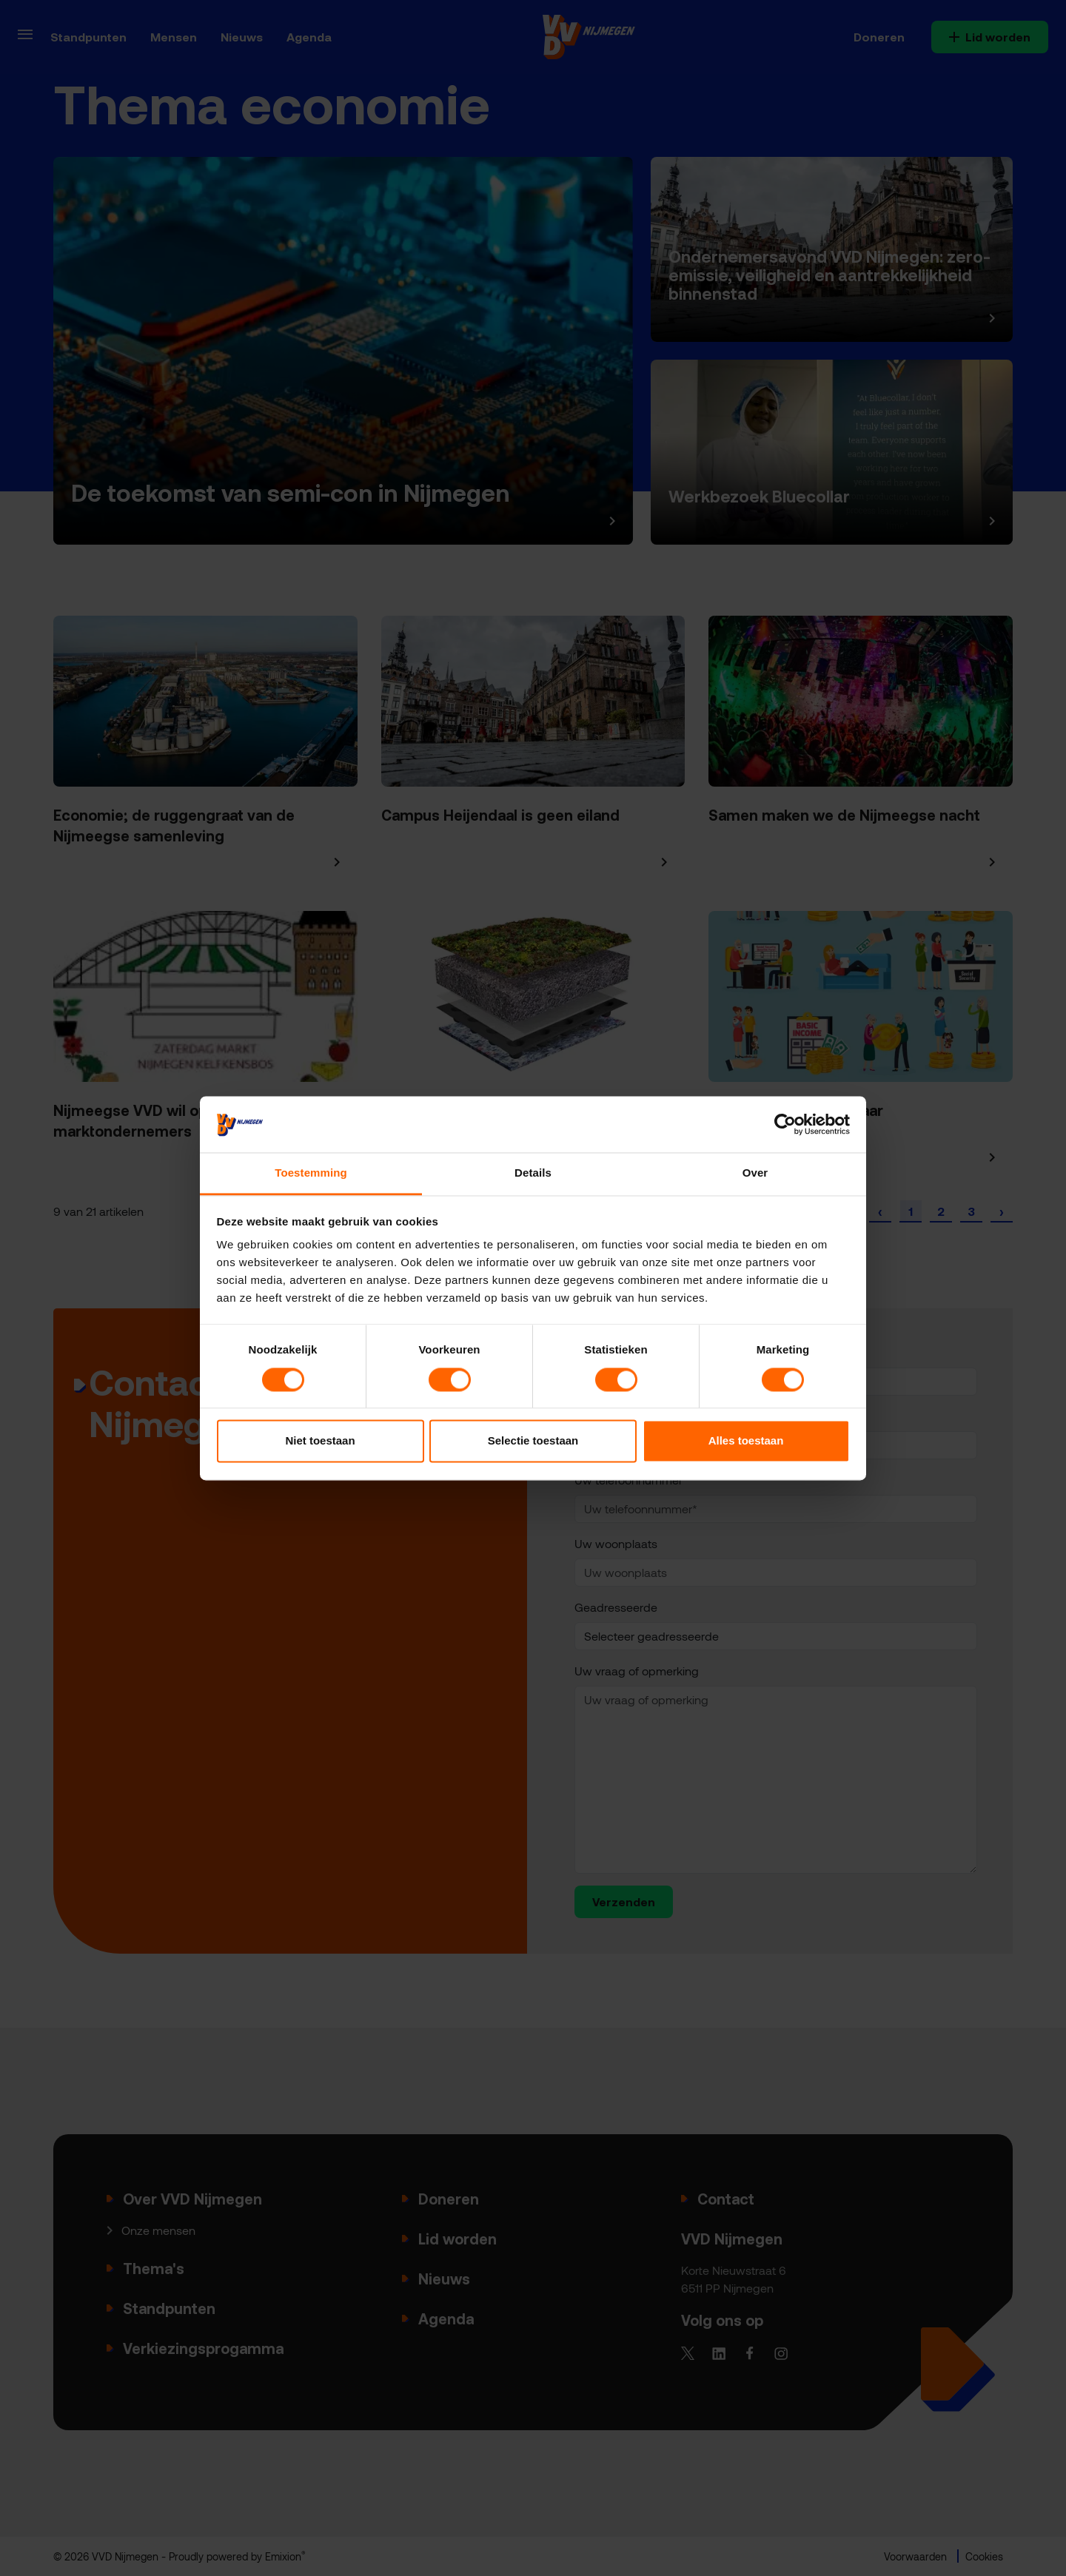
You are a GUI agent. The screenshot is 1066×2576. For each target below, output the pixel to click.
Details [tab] (533, 1173)
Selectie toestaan (533, 1441)
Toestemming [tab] (311, 1173)
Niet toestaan (320, 1441)
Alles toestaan (746, 1441)
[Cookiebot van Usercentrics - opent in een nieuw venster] (785, 1124)
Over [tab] (755, 1173)
